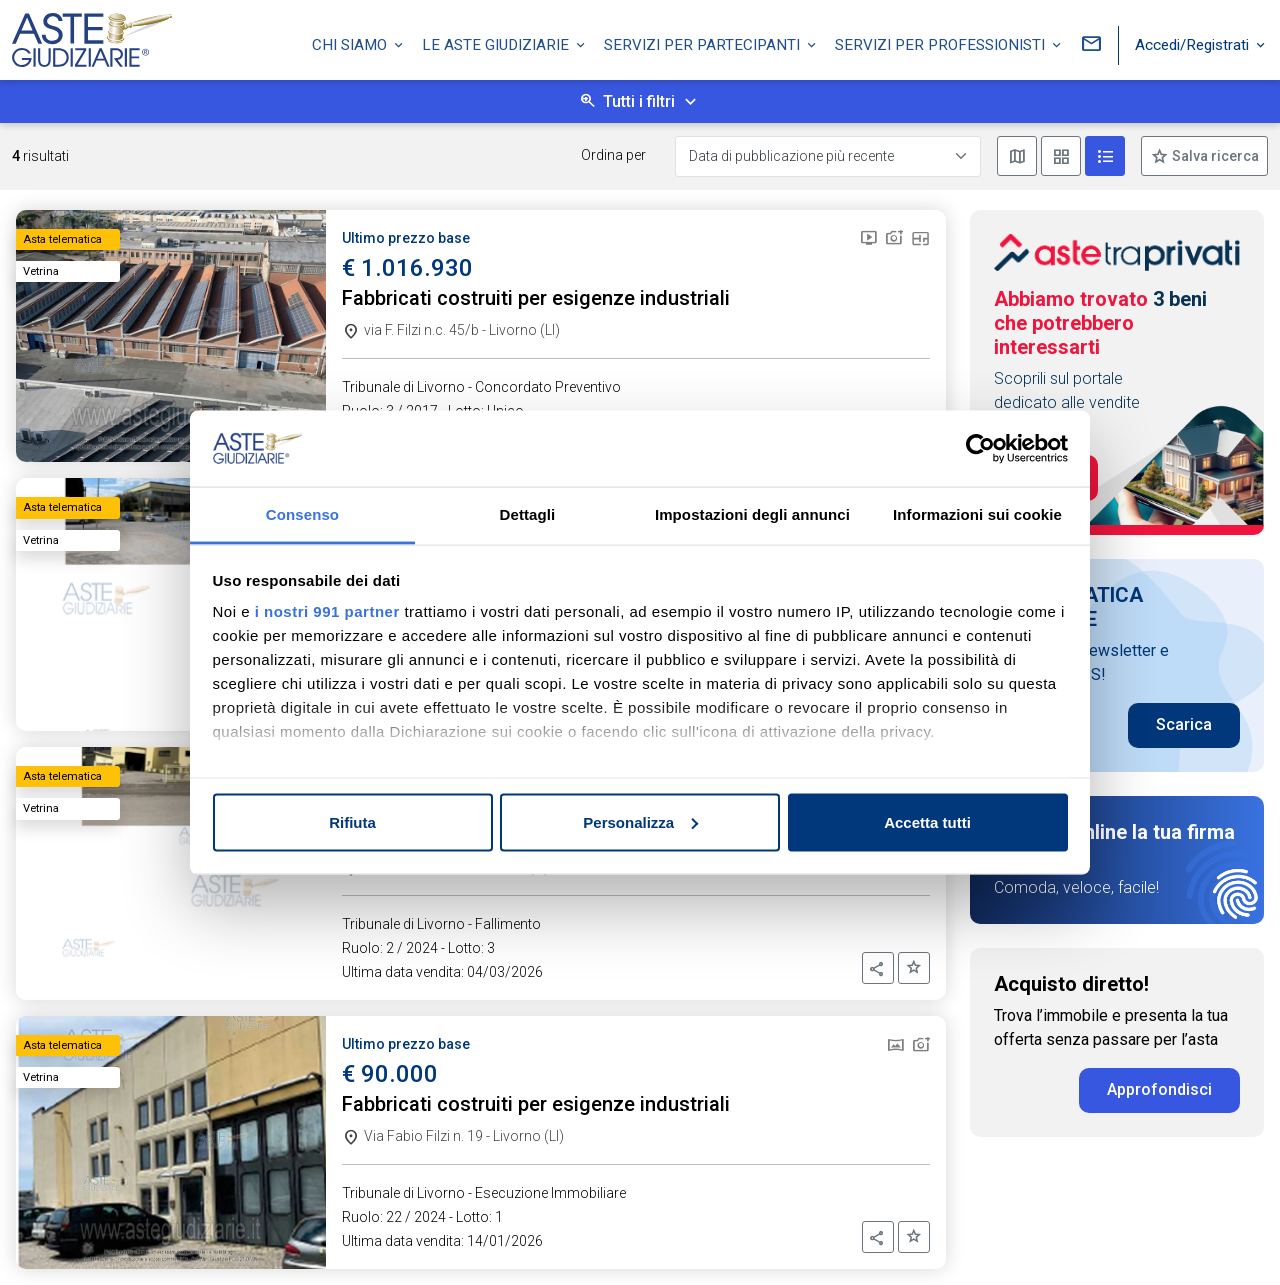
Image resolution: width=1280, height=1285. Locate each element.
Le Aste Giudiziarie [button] (497, 43)
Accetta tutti (927, 821)
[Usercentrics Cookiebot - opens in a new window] (980, 448)
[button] (878, 968)
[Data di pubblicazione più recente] (828, 156)
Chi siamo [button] (351, 43)
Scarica (1184, 724)
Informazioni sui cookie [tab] (977, 514)
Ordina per (613, 155)
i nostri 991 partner (327, 611)
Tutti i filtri (639, 101)
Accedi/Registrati (1194, 43)
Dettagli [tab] (528, 514)
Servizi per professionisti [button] (942, 43)
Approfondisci (1159, 1089)
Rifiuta (352, 821)
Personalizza (640, 821)
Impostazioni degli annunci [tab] (752, 514)
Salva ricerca (1214, 156)
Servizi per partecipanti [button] (704, 43)
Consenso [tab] (302, 514)
